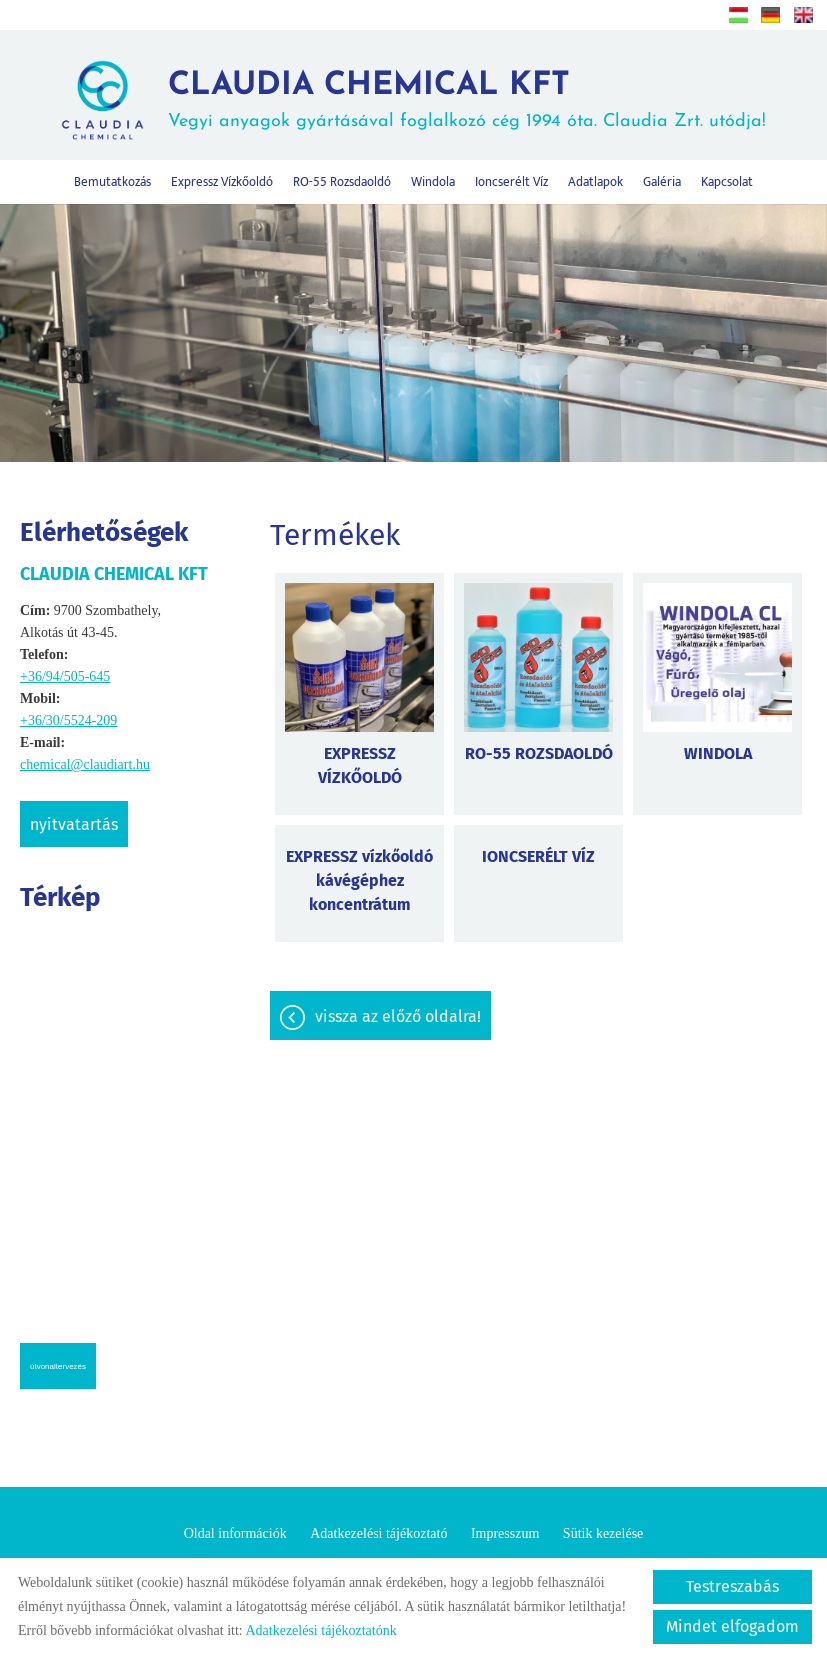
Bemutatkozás (112, 182)
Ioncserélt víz (511, 182)
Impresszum (505, 1533)
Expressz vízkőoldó (222, 182)
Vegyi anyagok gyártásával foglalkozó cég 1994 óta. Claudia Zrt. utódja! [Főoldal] (467, 100)
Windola (433, 182)
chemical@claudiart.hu (85, 764)
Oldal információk (235, 1533)
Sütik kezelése (603, 1533)
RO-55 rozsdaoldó (342, 182)
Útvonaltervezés (58, 1366)
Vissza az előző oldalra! (398, 1016)
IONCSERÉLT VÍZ (538, 856)
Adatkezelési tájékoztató (378, 1533)
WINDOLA (718, 753)
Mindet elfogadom (732, 1626)
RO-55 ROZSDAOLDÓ (539, 753)
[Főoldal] (102, 100)
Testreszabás (732, 1586)
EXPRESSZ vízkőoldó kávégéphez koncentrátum (359, 880)
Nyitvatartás (74, 824)
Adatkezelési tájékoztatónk (320, 1630)
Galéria (662, 182)
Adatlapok (595, 182)
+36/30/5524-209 (68, 720)
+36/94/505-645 (65, 676)
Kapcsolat (727, 182)
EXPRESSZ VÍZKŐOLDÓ (360, 765)
